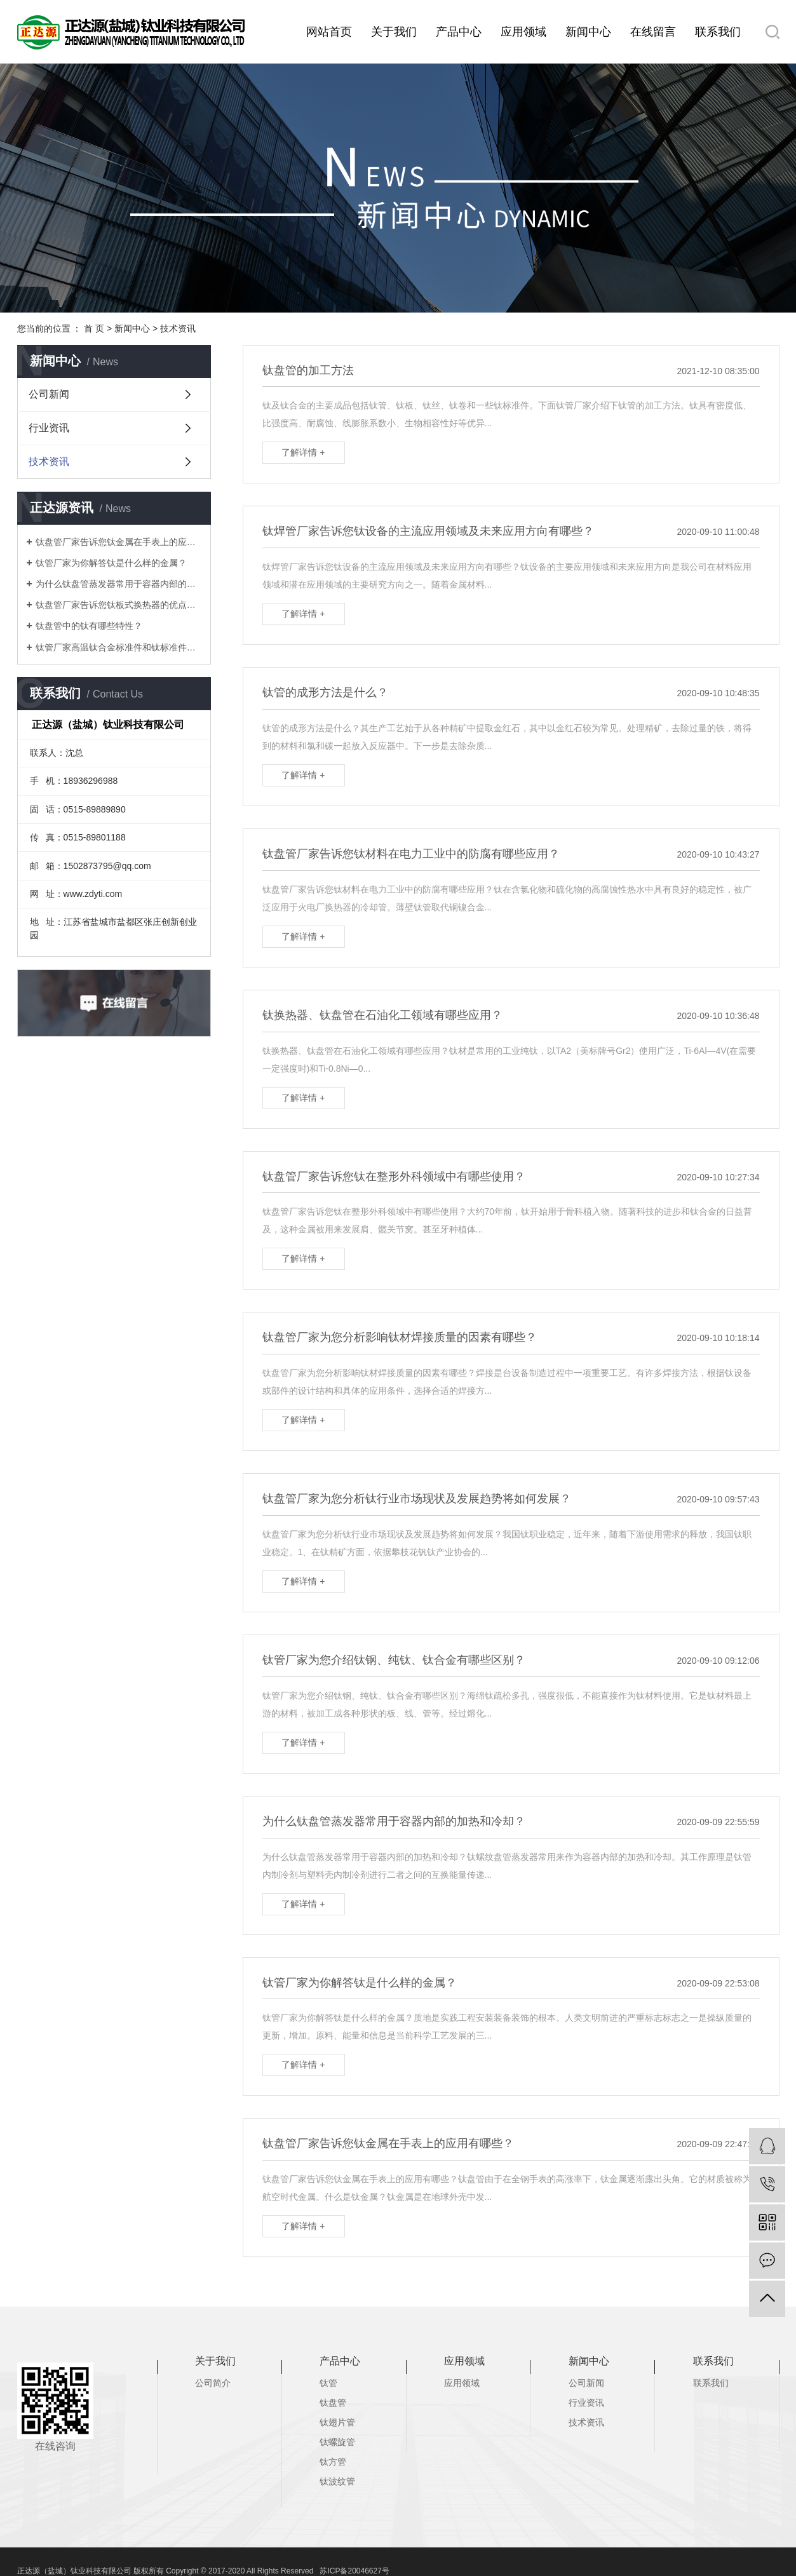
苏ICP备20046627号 (354, 2570)
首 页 (94, 328)
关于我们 (394, 31)
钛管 (328, 2383)
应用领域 (523, 31)
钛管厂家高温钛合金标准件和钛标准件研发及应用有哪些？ (118, 647)
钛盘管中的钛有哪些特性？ (89, 626)
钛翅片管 (337, 2422)
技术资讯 (178, 328)
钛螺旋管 (337, 2442)
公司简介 (213, 2383)
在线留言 (653, 31)
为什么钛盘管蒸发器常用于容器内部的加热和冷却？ (118, 584)
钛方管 (333, 2462)
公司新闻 (49, 394)
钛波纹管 (337, 2481)
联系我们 (718, 31)
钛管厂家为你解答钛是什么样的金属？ (111, 563)
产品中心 (459, 31)
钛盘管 (333, 2402)
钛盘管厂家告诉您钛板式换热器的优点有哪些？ (118, 605)
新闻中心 (588, 31)
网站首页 (329, 31)
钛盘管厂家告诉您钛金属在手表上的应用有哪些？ (118, 542)
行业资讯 (49, 427)
